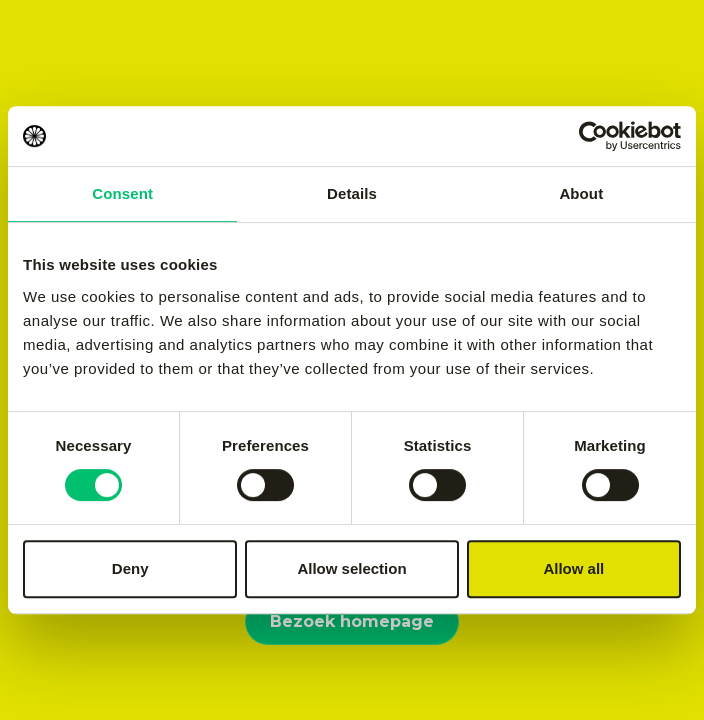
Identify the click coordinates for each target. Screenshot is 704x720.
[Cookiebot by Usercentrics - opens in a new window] (593, 136)
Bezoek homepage (352, 621)
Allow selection (351, 568)
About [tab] (581, 193)
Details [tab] (352, 193)
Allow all (573, 568)
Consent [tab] (122, 193)
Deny (130, 568)
